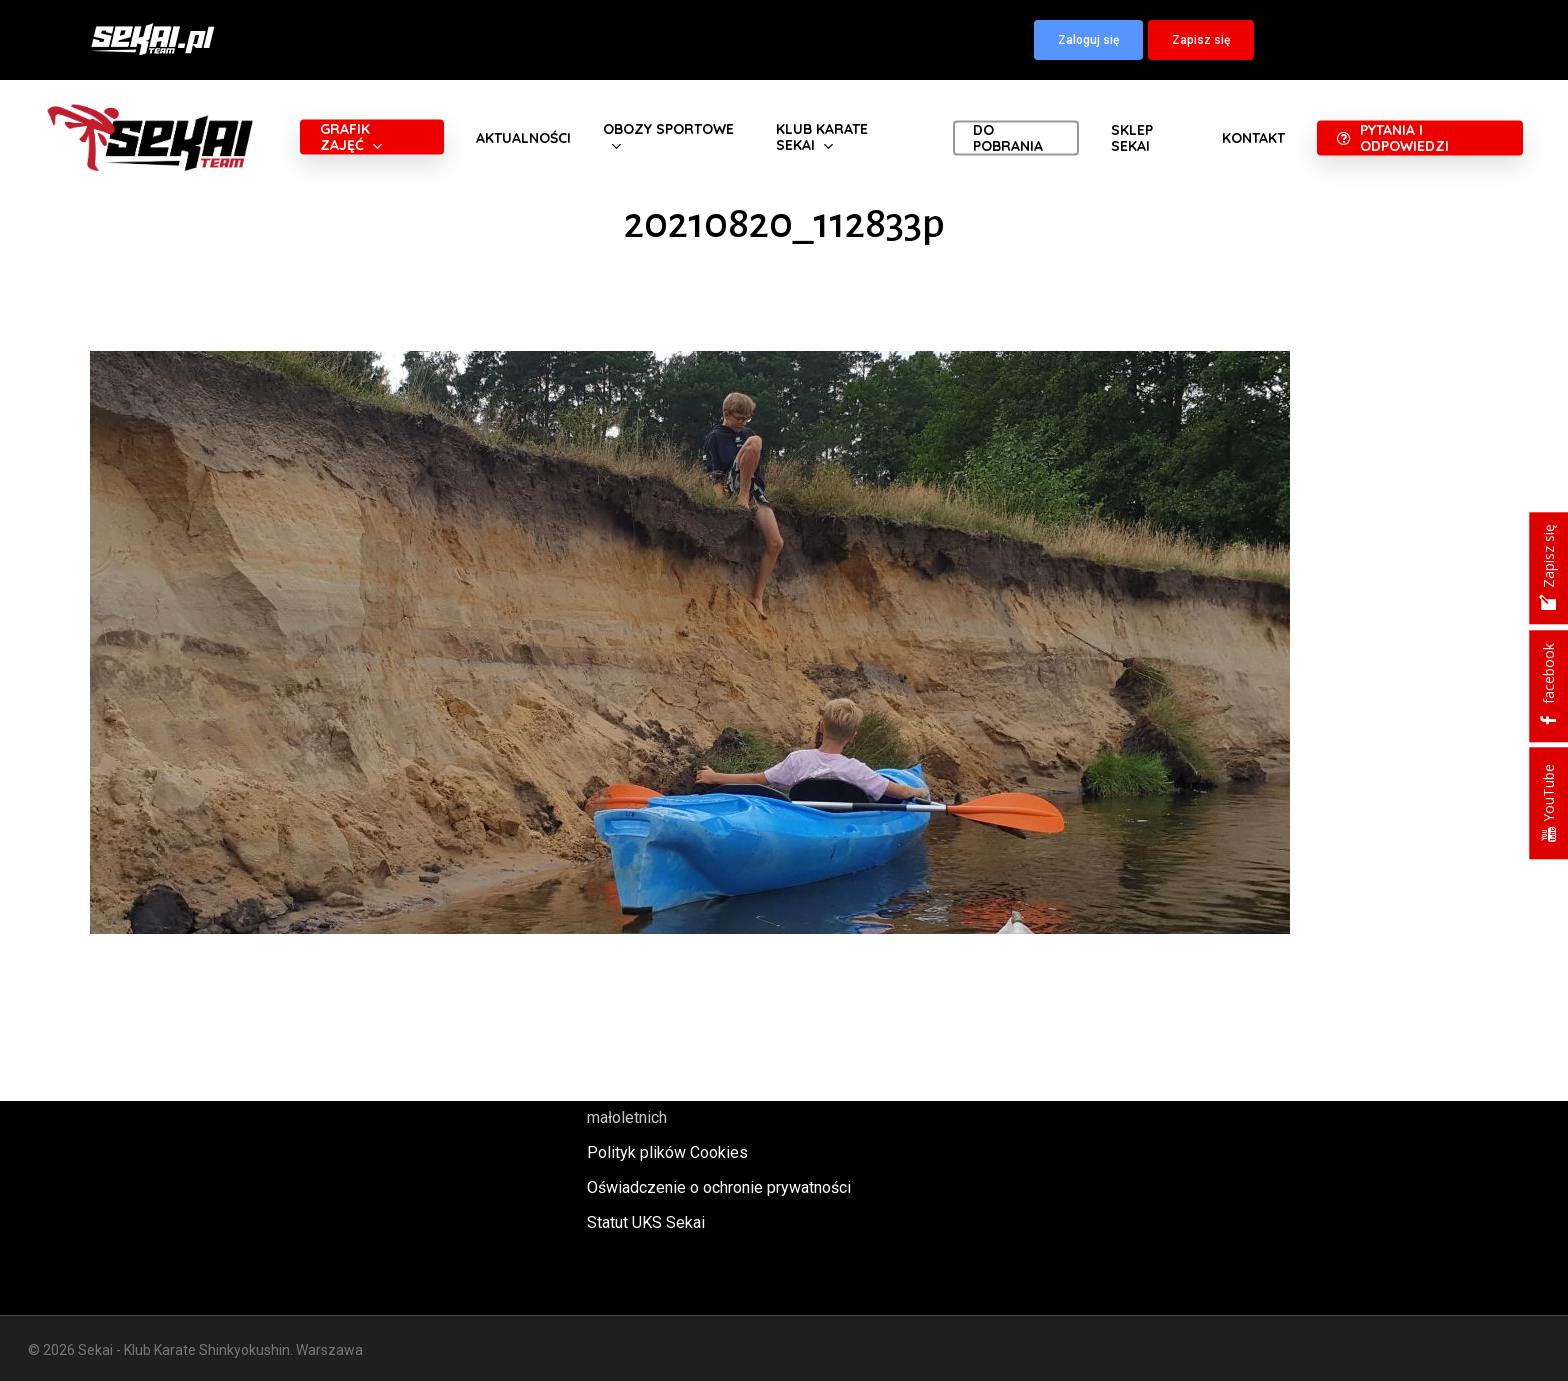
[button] (1088, 40)
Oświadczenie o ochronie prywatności (719, 1187)
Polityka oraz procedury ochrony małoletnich (699, 1104)
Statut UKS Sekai (646, 1222)
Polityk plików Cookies (667, 1152)
